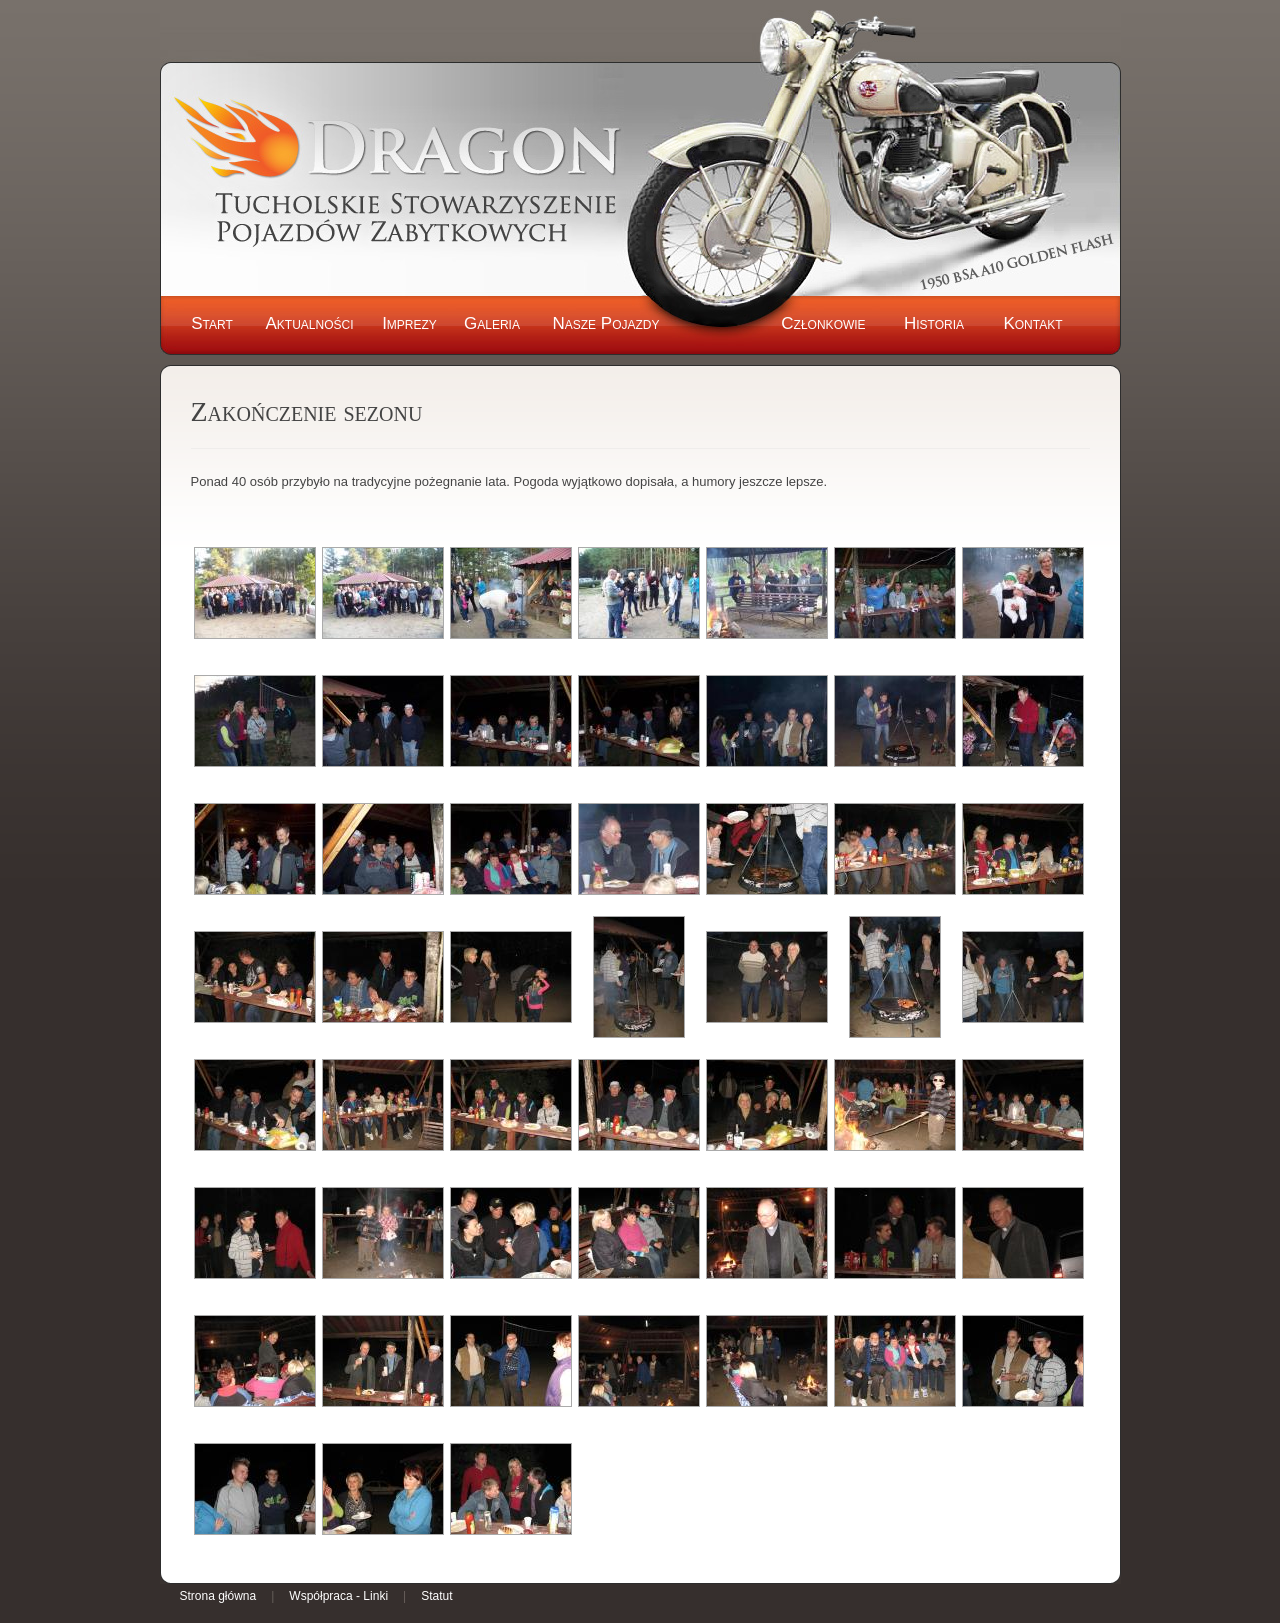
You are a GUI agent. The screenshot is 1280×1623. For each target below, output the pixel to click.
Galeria (492, 323)
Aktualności (309, 323)
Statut (436, 1596)
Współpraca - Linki (338, 1596)
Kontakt (1032, 323)
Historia (934, 323)
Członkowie (823, 323)
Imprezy (409, 323)
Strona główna (218, 1596)
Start (212, 323)
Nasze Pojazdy (605, 323)
